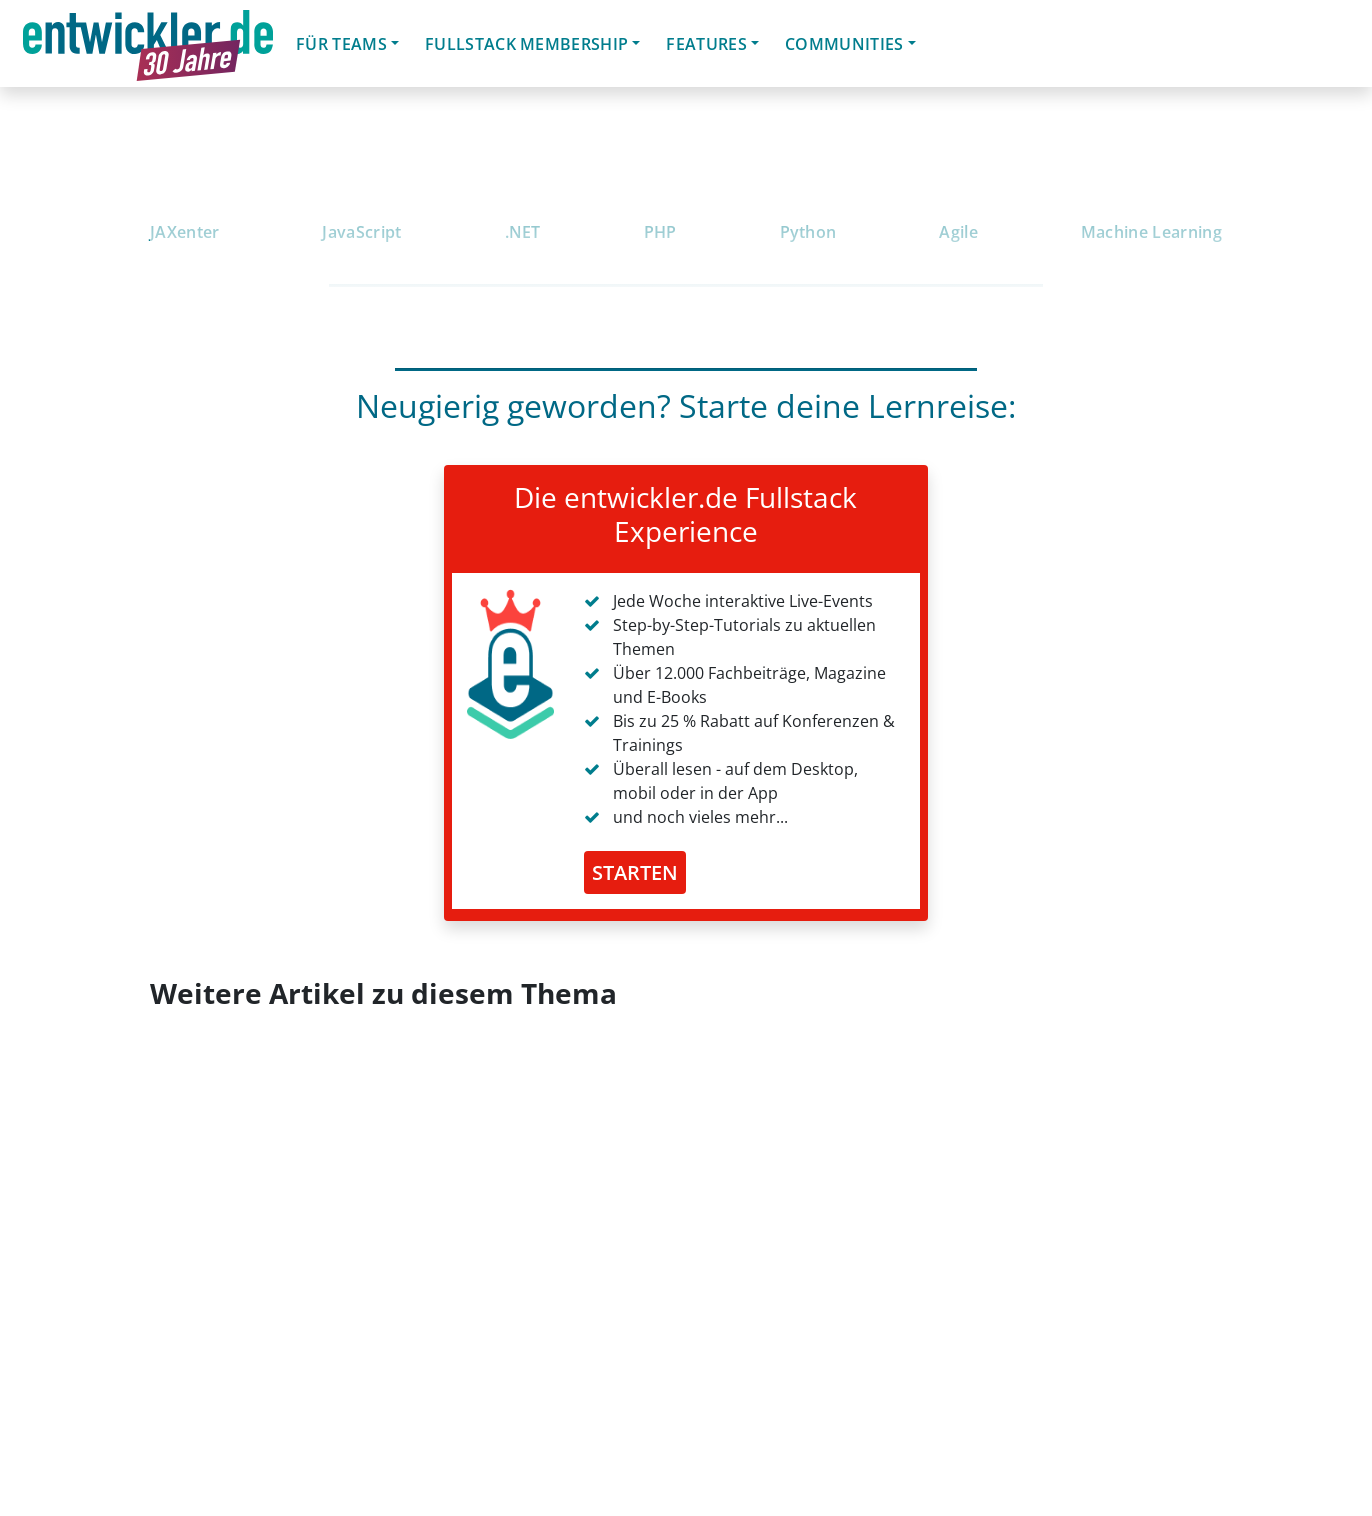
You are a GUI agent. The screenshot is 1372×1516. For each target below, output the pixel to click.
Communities (844, 44)
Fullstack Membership (526, 44)
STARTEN (635, 872)
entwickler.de (148, 47)
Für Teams (341, 44)
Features (706, 44)
